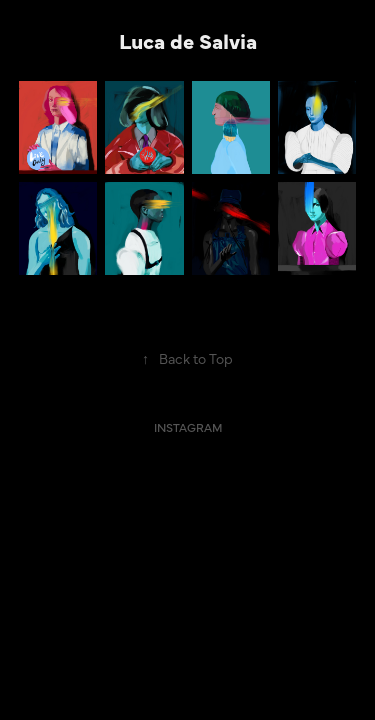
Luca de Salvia (188, 40)
